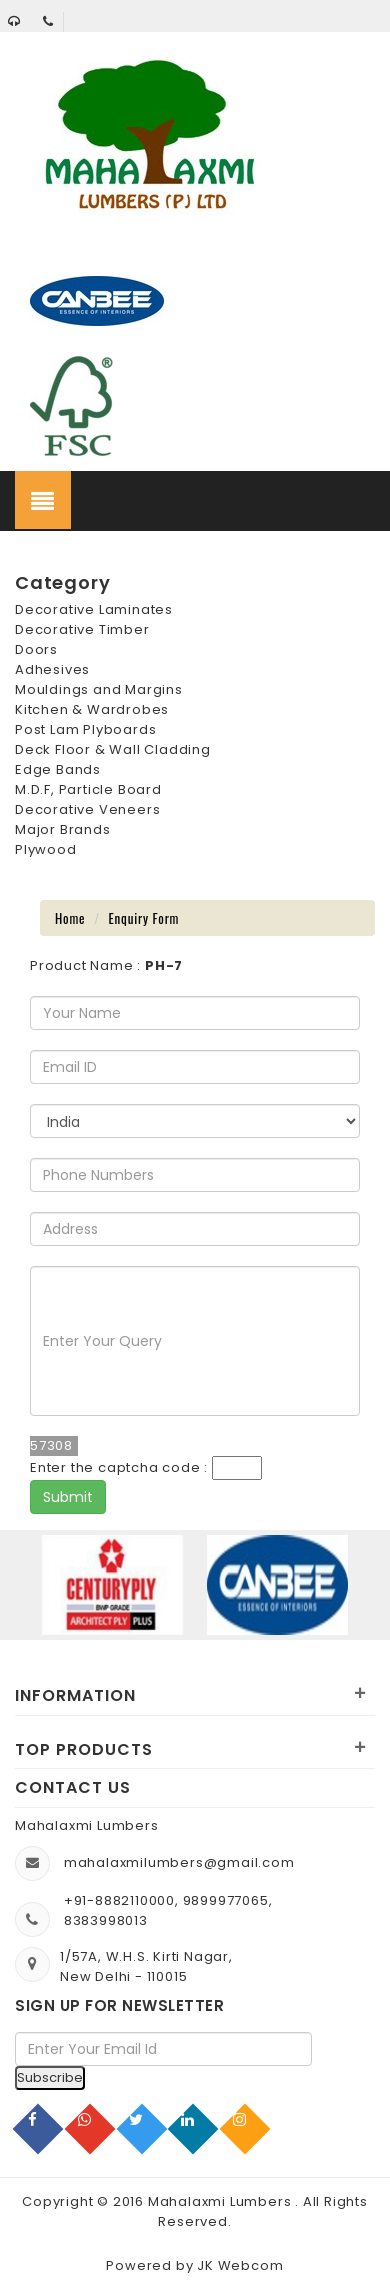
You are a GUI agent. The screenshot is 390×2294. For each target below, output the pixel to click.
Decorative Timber (82, 629)
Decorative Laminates (94, 609)
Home (70, 918)
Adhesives (52, 669)
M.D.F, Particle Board (88, 789)
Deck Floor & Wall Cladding (113, 749)
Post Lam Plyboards (85, 729)
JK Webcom (240, 2265)
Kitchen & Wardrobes (92, 709)
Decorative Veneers (87, 809)
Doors (36, 649)
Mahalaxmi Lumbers (221, 2201)
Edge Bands (58, 769)
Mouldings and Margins (99, 689)
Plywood (46, 849)
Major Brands (63, 829)
